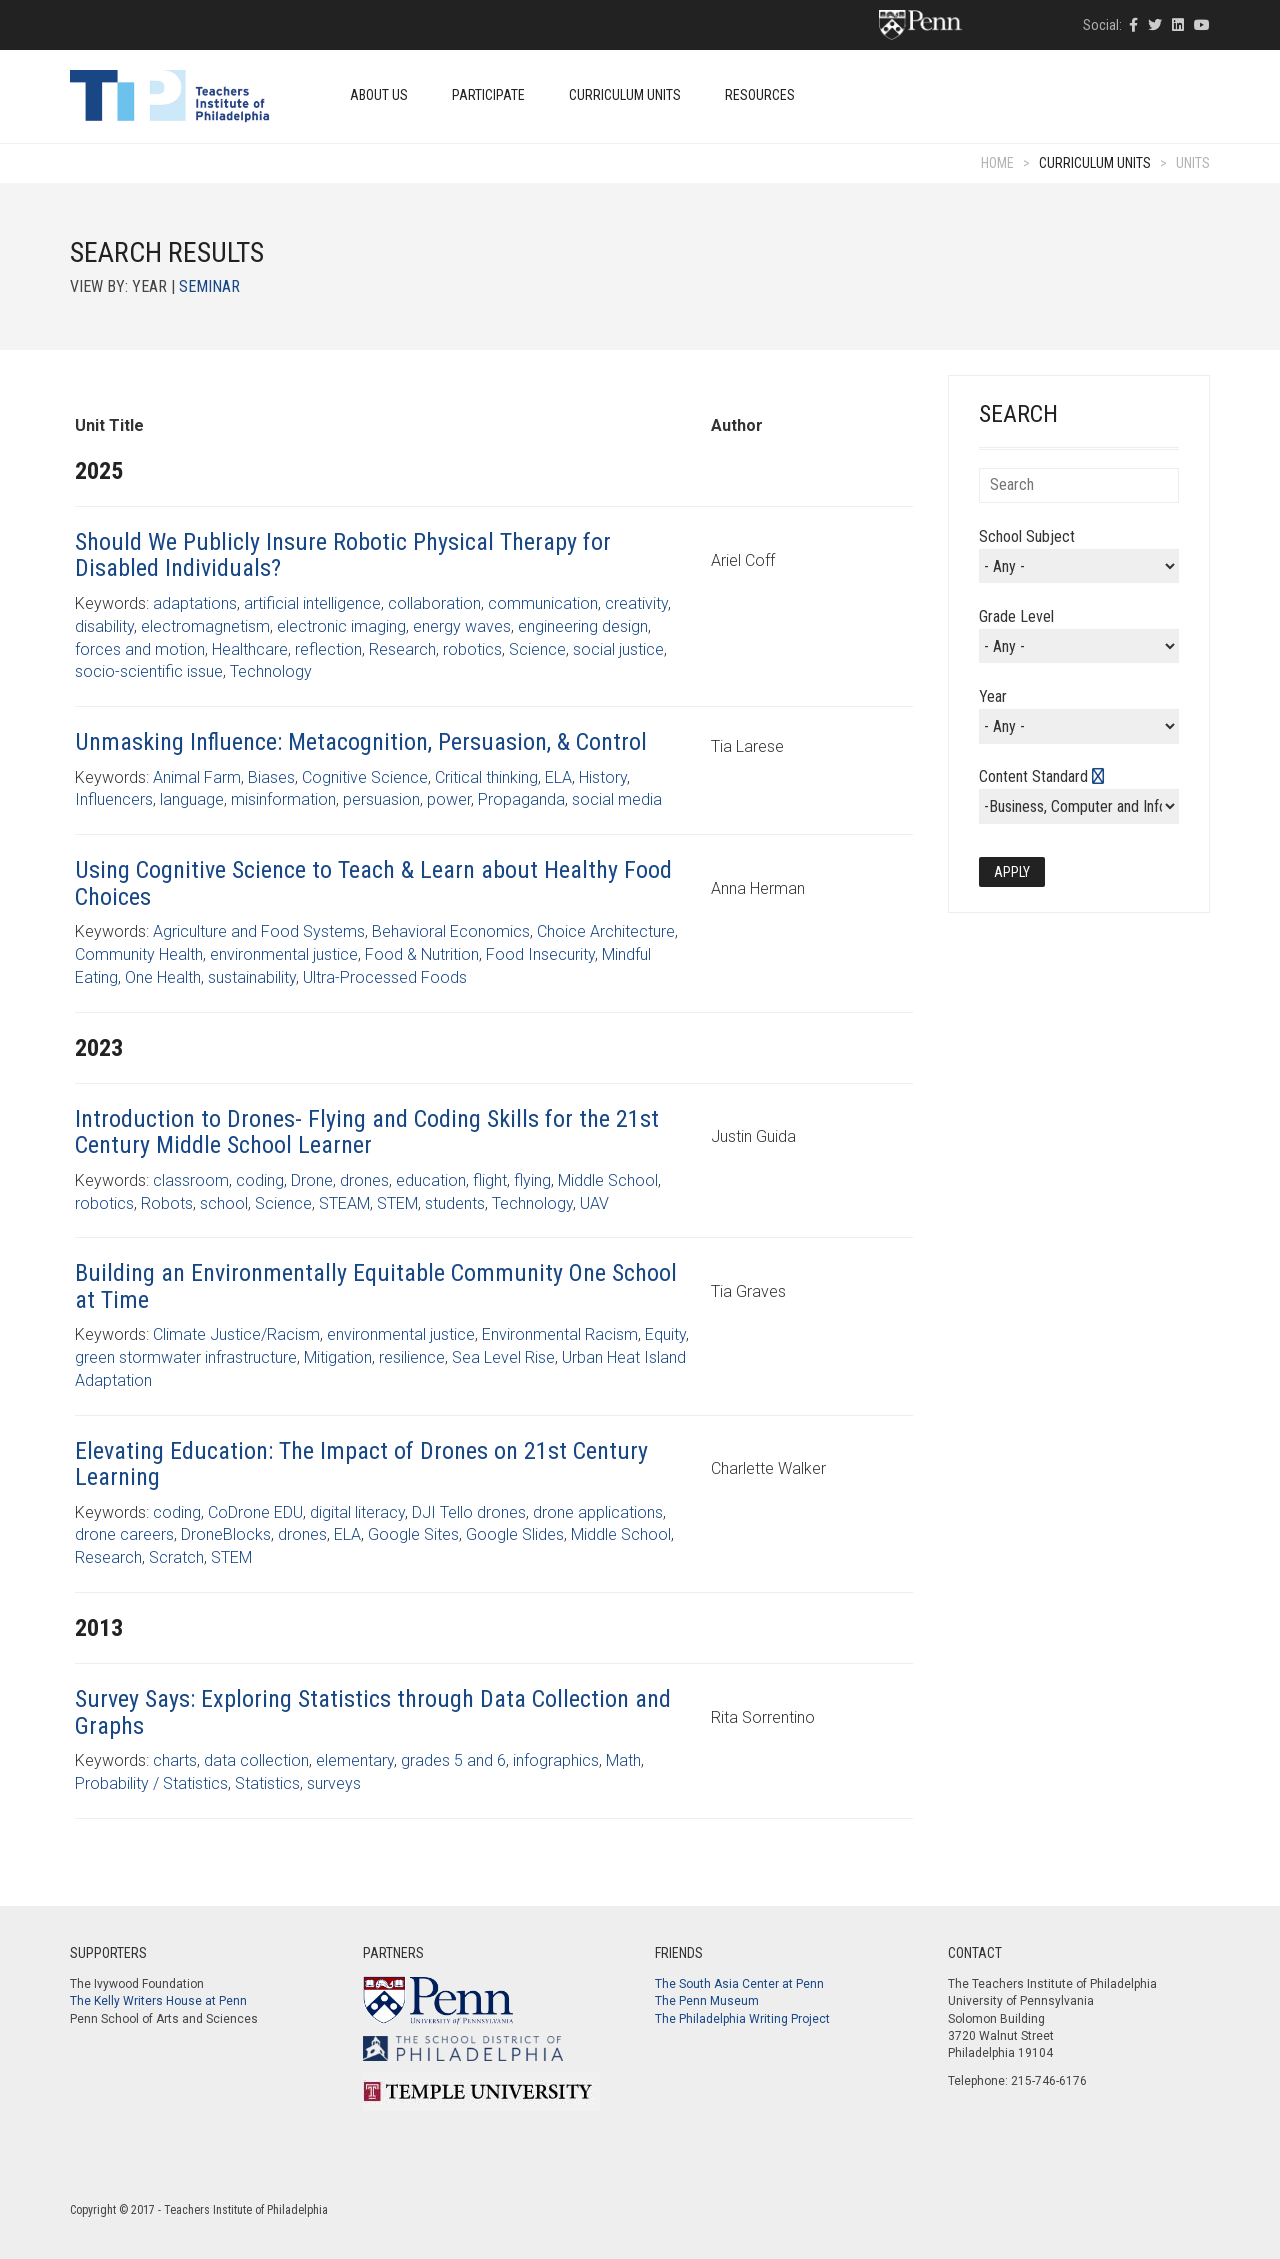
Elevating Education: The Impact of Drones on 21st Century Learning (361, 1464)
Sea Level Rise (503, 1357)
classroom (191, 1180)
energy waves (462, 626)
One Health (163, 977)
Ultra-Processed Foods (385, 977)
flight (490, 1180)
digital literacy (357, 1512)
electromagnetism (205, 626)
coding (260, 1180)
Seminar (209, 286)
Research (402, 649)
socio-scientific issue (149, 671)
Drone (312, 1180)
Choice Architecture (606, 931)
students (455, 1203)
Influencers (114, 799)
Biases (271, 777)
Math (623, 1760)
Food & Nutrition (422, 954)
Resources (760, 95)
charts (175, 1760)
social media (617, 799)
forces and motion (140, 649)
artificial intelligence (312, 603)
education (431, 1180)
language (192, 799)
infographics (556, 1760)
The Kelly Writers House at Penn (158, 2001)
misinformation (283, 799)
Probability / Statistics (151, 1783)
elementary (355, 1760)
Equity (665, 1334)
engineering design (583, 626)
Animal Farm (197, 777)
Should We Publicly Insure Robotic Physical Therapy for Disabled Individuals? (343, 555)
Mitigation (338, 1357)
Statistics (267, 1783)
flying (532, 1180)
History (603, 777)
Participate (488, 95)
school (224, 1203)
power (449, 799)
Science (537, 649)
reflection (328, 649)
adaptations (195, 603)
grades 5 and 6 (453, 1760)
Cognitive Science (365, 777)
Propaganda (521, 799)
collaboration (434, 603)
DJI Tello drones (469, 1512)
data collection (256, 1760)
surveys (334, 1783)
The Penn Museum (707, 2001)
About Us (379, 95)
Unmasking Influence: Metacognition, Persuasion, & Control (361, 742)
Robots (167, 1203)
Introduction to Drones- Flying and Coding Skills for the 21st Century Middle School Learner (367, 1132)
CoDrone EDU (255, 1512)
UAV (594, 1203)
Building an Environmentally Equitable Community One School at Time (376, 1286)
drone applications (598, 1512)
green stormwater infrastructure (186, 1357)
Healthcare (250, 649)
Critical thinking (486, 777)
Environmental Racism (560, 1334)
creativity (636, 603)
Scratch (176, 1557)
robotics (472, 649)
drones (364, 1180)
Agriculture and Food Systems (259, 931)
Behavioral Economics (451, 931)
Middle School (608, 1180)
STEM (397, 1203)
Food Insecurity (540, 954)
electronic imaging (341, 626)
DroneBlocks (226, 1534)
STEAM (344, 1203)
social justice (618, 649)
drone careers (124, 1534)
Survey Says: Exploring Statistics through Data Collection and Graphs (373, 1712)
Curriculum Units (625, 95)
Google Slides (515, 1534)
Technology (271, 671)
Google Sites (413, 1534)
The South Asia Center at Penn (739, 1984)
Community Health (139, 954)
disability (104, 626)
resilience (412, 1357)
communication (543, 603)
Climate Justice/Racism (236, 1334)
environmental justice (284, 954)
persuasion (381, 799)
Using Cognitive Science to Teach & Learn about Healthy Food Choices (373, 883)
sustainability (252, 977)
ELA (558, 777)
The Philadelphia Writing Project (742, 2019)
